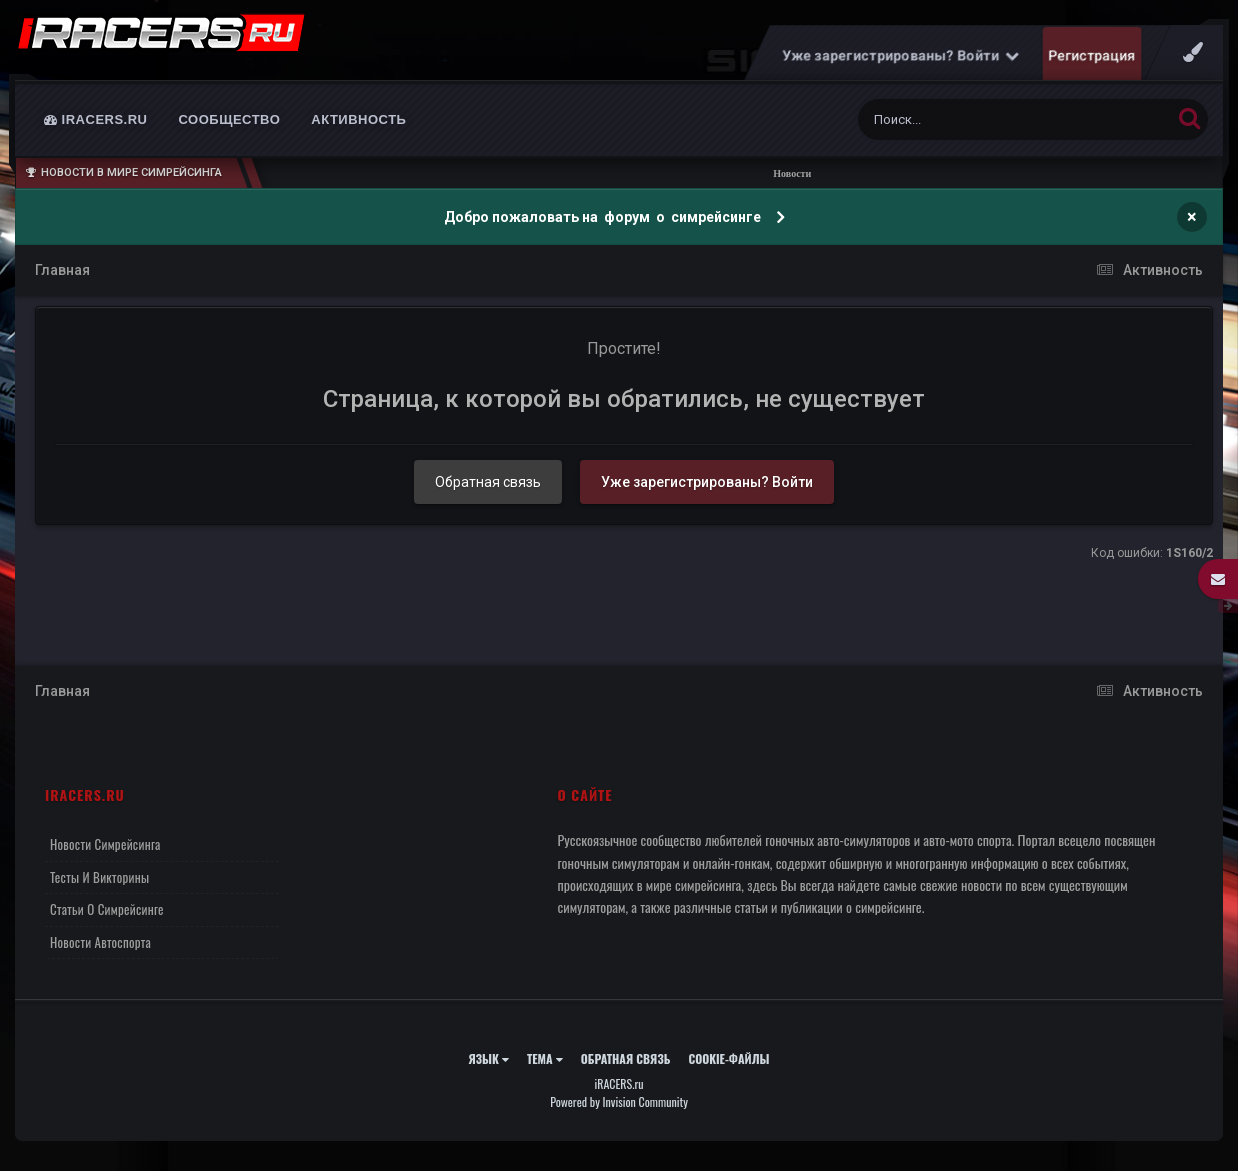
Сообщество (230, 129)
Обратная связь (488, 492)
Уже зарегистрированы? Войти (901, 65)
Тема (545, 1068)
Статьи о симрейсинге (107, 919)
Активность (358, 129)
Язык (488, 1068)
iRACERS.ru (96, 129)
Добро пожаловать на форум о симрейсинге (604, 227)
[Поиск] (977, 129)
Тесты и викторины (99, 887)
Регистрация (1092, 65)
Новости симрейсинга (105, 854)
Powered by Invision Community (619, 1111)
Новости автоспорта (100, 952)
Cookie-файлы (728, 1068)
